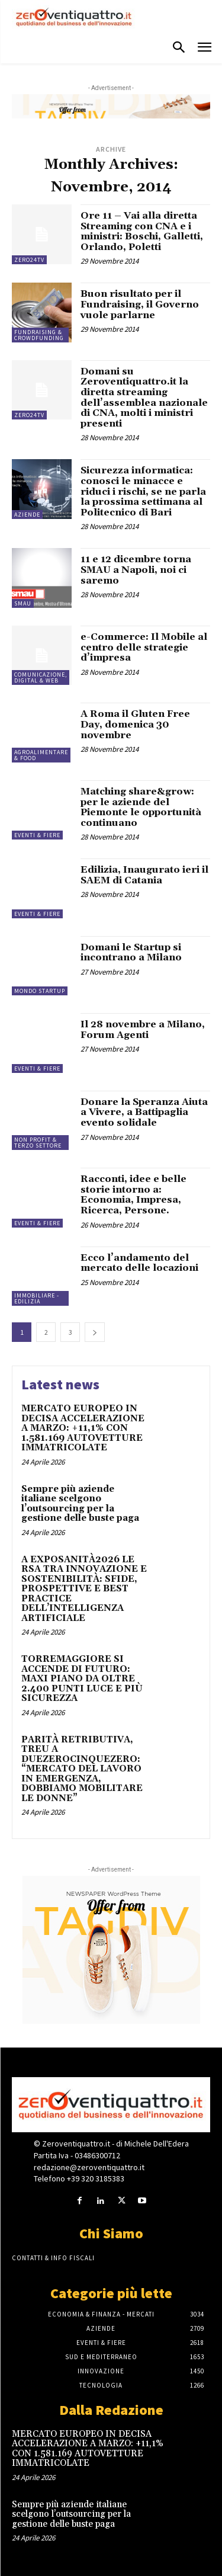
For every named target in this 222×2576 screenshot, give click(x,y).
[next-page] (95, 1332)
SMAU (22, 603)
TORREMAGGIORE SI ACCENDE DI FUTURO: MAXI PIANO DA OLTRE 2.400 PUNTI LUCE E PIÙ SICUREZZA (82, 1679)
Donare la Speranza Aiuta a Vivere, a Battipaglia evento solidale (144, 1112)
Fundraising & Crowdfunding (39, 335)
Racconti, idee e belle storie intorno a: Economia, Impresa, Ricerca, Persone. (133, 1194)
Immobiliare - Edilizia (36, 1298)
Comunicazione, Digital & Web (40, 677)
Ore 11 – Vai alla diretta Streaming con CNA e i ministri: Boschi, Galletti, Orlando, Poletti (142, 231)
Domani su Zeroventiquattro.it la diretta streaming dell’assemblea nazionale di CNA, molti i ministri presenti (144, 398)
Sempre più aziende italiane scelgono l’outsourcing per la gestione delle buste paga (80, 1504)
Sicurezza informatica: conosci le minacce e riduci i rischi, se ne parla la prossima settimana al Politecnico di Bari (143, 491)
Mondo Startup (39, 991)
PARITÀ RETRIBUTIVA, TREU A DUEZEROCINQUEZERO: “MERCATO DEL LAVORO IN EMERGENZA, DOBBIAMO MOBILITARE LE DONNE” (82, 1769)
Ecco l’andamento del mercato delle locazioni (139, 1263)
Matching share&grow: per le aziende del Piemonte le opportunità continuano (141, 807)
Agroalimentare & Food (41, 755)
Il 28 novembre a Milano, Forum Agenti (143, 1029)
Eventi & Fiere (37, 835)
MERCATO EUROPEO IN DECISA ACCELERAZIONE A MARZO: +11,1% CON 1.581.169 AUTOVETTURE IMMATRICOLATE (82, 1428)
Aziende (27, 514)
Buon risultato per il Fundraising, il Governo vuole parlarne (140, 304)
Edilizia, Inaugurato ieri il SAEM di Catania (144, 875)
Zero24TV (29, 260)
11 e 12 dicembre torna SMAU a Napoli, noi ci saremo (136, 569)
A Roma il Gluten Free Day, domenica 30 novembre (135, 724)
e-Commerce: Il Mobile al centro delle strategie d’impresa (144, 647)
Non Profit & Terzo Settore (38, 1142)
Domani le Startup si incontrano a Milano (131, 952)
